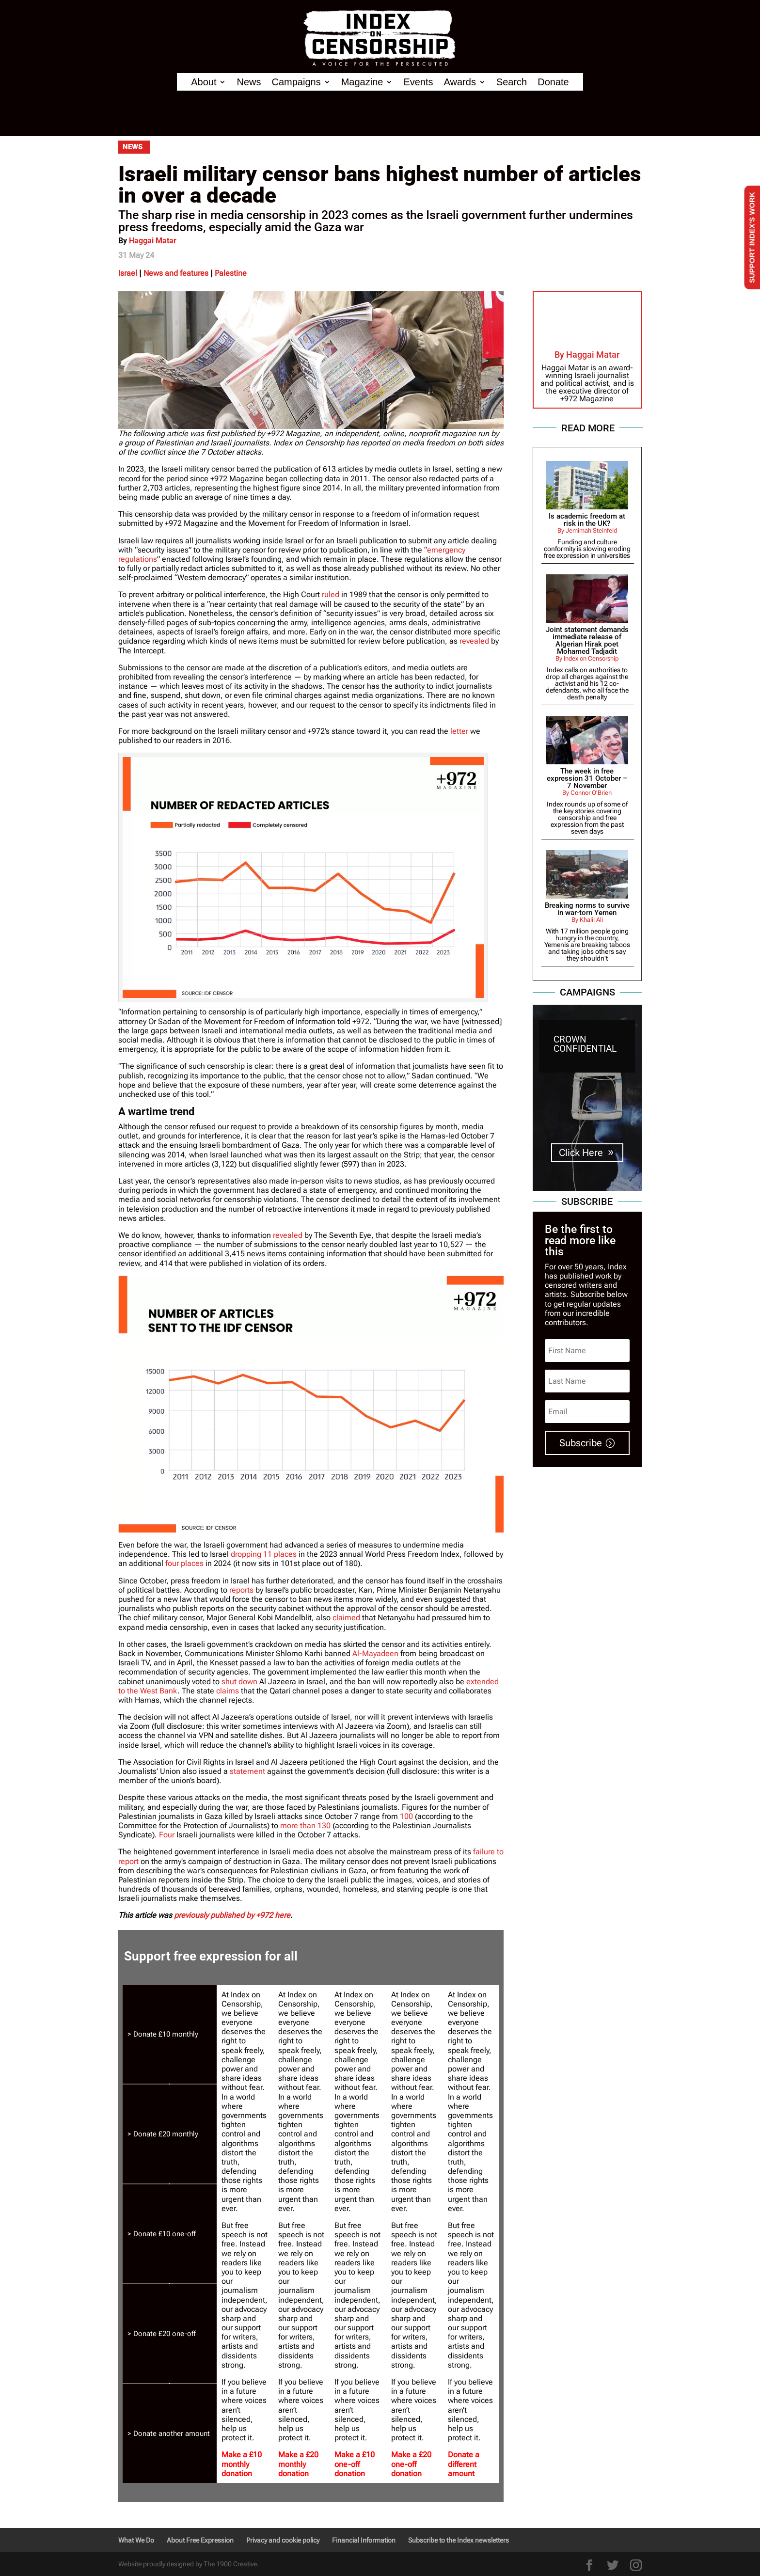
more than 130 (305, 1825)
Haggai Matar (152, 240)
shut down (239, 1681)
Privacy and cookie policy (282, 2540)
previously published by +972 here (232, 1915)
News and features (175, 273)
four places (184, 1563)
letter (459, 731)
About (203, 82)
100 (406, 1816)
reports (241, 1590)
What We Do (136, 2540)
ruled (330, 594)
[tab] (170, 2034)
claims (227, 1690)
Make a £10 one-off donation (354, 2464)
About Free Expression (200, 2540)
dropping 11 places (264, 1554)
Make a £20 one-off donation (411, 2464)
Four (166, 1834)
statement (247, 1771)
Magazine (362, 82)
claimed (346, 1617)
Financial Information (364, 2540)
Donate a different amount (463, 2464)
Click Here (581, 1152)
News (249, 82)
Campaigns (296, 82)
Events (418, 82)
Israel (127, 273)
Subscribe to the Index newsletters (458, 2540)
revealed (474, 641)
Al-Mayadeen (375, 1653)
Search (511, 82)
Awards (460, 82)
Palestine (231, 273)
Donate (553, 82)
